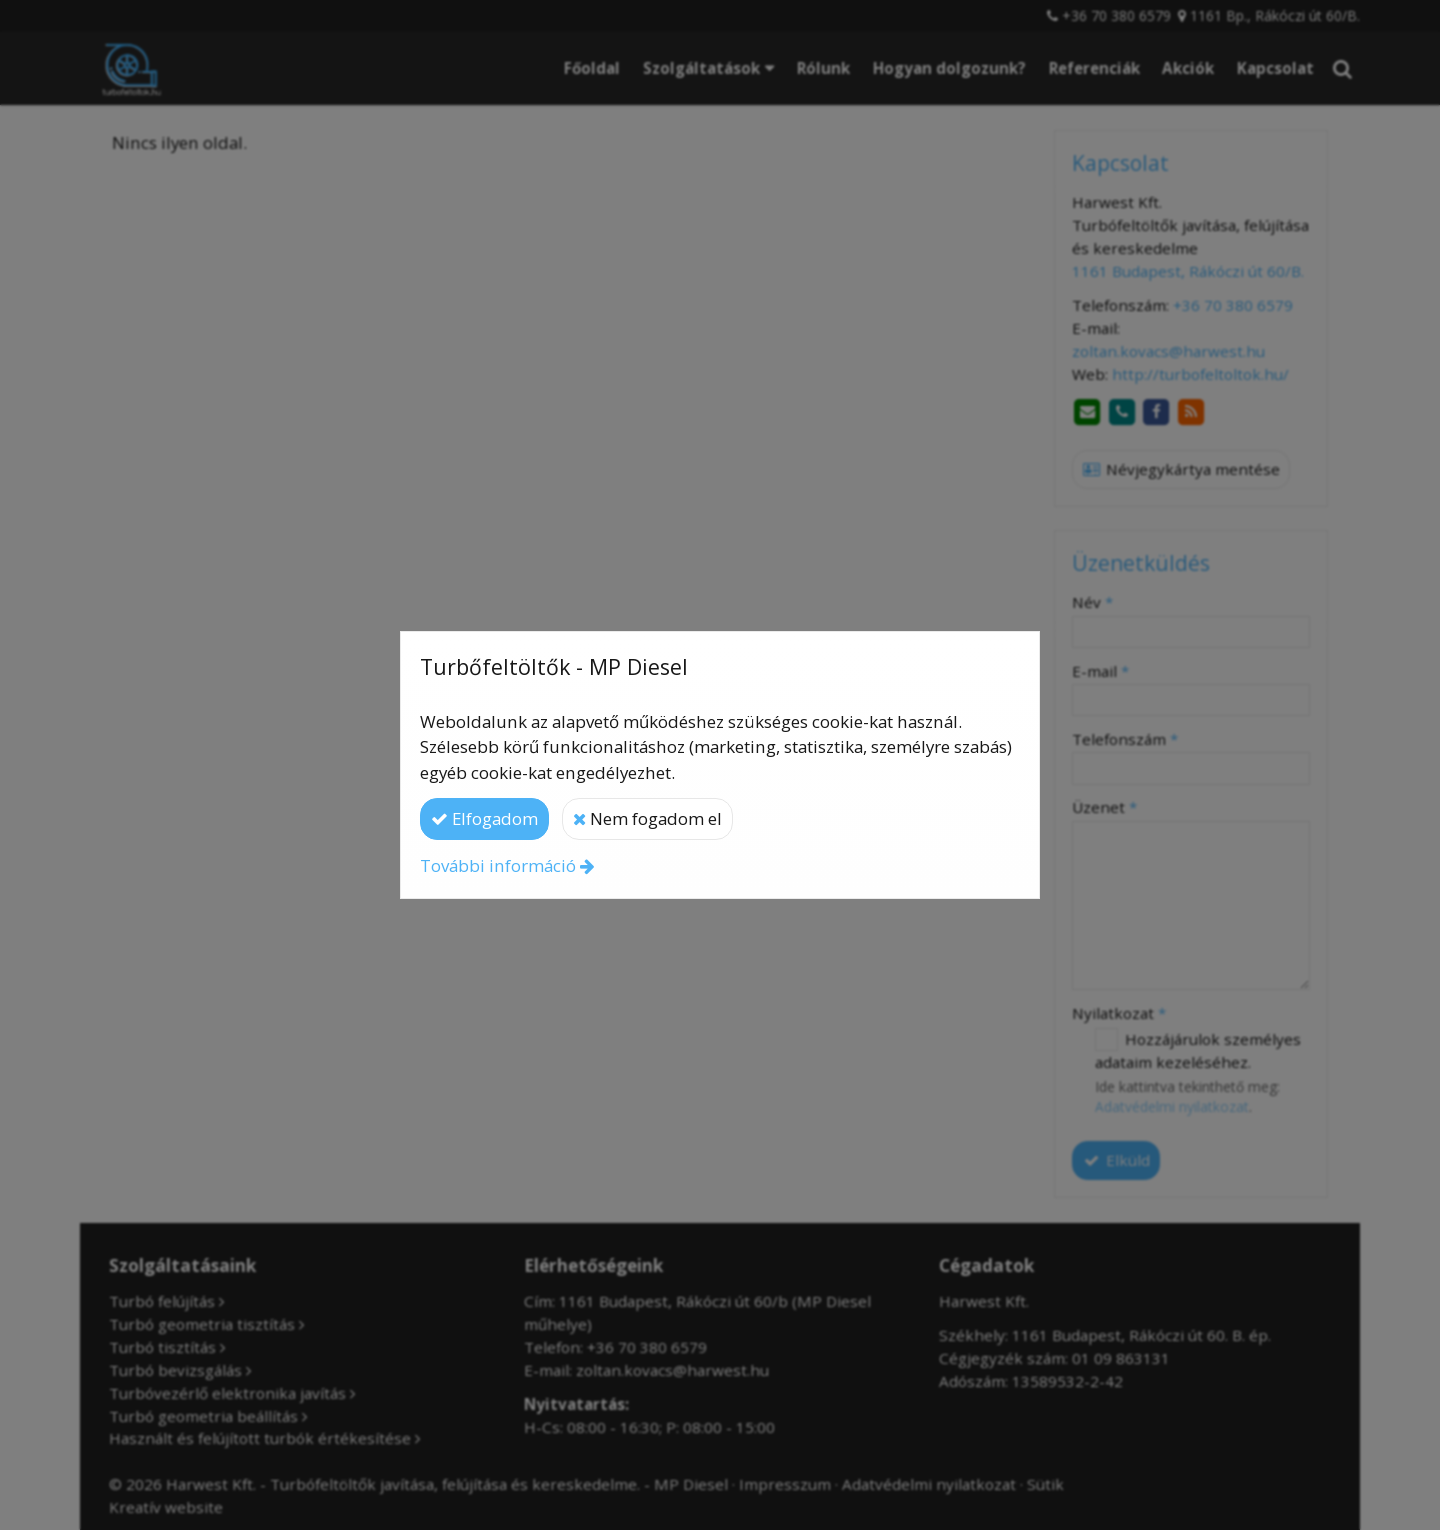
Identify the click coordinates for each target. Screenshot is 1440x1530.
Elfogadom (484, 818)
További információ (498, 865)
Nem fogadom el (647, 818)
